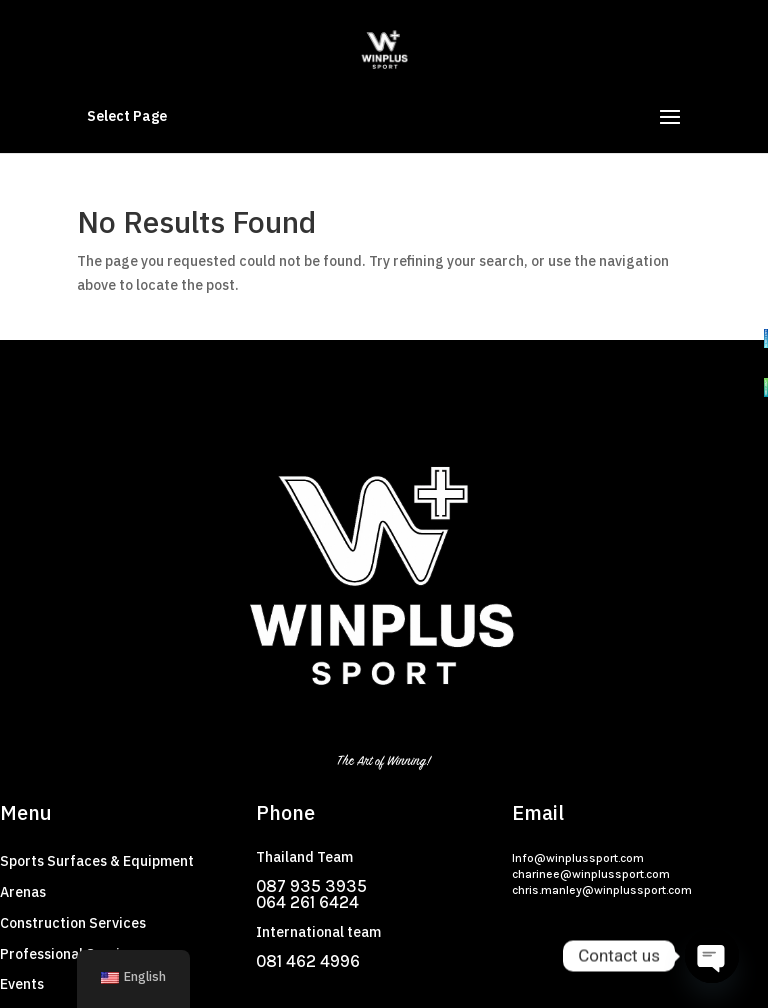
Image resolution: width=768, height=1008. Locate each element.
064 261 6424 (307, 902)
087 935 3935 (311, 886)
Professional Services (71, 954)
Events (22, 984)
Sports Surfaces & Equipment (97, 861)
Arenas (23, 892)
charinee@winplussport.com (591, 874)
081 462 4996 (308, 961)
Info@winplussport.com (578, 858)
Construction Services (73, 923)
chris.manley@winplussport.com (602, 890)
